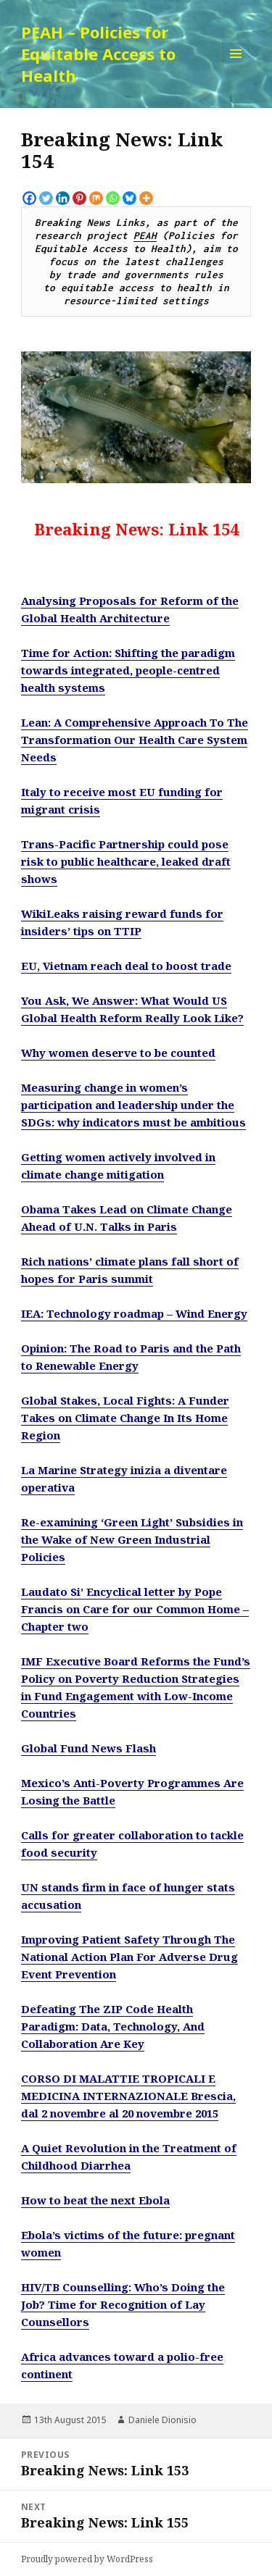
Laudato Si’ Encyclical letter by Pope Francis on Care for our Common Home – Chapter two (135, 1609)
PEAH (145, 235)
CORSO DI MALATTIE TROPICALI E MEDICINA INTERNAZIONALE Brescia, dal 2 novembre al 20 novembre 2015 (128, 2095)
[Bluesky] (129, 198)
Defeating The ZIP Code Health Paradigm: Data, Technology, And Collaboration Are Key (113, 2026)
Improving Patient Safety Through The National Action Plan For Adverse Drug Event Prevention (129, 1956)
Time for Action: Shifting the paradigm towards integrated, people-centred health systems (128, 670)
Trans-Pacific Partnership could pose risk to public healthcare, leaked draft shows (126, 861)
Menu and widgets (236, 68)
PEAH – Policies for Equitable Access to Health (98, 53)
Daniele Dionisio (162, 2420)
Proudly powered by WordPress (87, 2559)
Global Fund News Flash (88, 1748)
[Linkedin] (63, 198)
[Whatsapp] (113, 198)
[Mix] (96, 198)
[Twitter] (46, 198)
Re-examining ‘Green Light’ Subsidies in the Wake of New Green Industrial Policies (132, 1539)
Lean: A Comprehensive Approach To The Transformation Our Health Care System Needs (134, 739)
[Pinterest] (79, 198)
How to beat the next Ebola (95, 2200)
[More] (146, 198)
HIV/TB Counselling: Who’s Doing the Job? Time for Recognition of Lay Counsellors (123, 2304)
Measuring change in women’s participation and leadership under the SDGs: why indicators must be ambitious (133, 1104)
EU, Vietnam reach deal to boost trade (126, 965)
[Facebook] (29, 198)
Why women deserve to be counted (118, 1052)
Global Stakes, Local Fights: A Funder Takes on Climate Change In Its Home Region (125, 1417)
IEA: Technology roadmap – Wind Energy (134, 1313)
